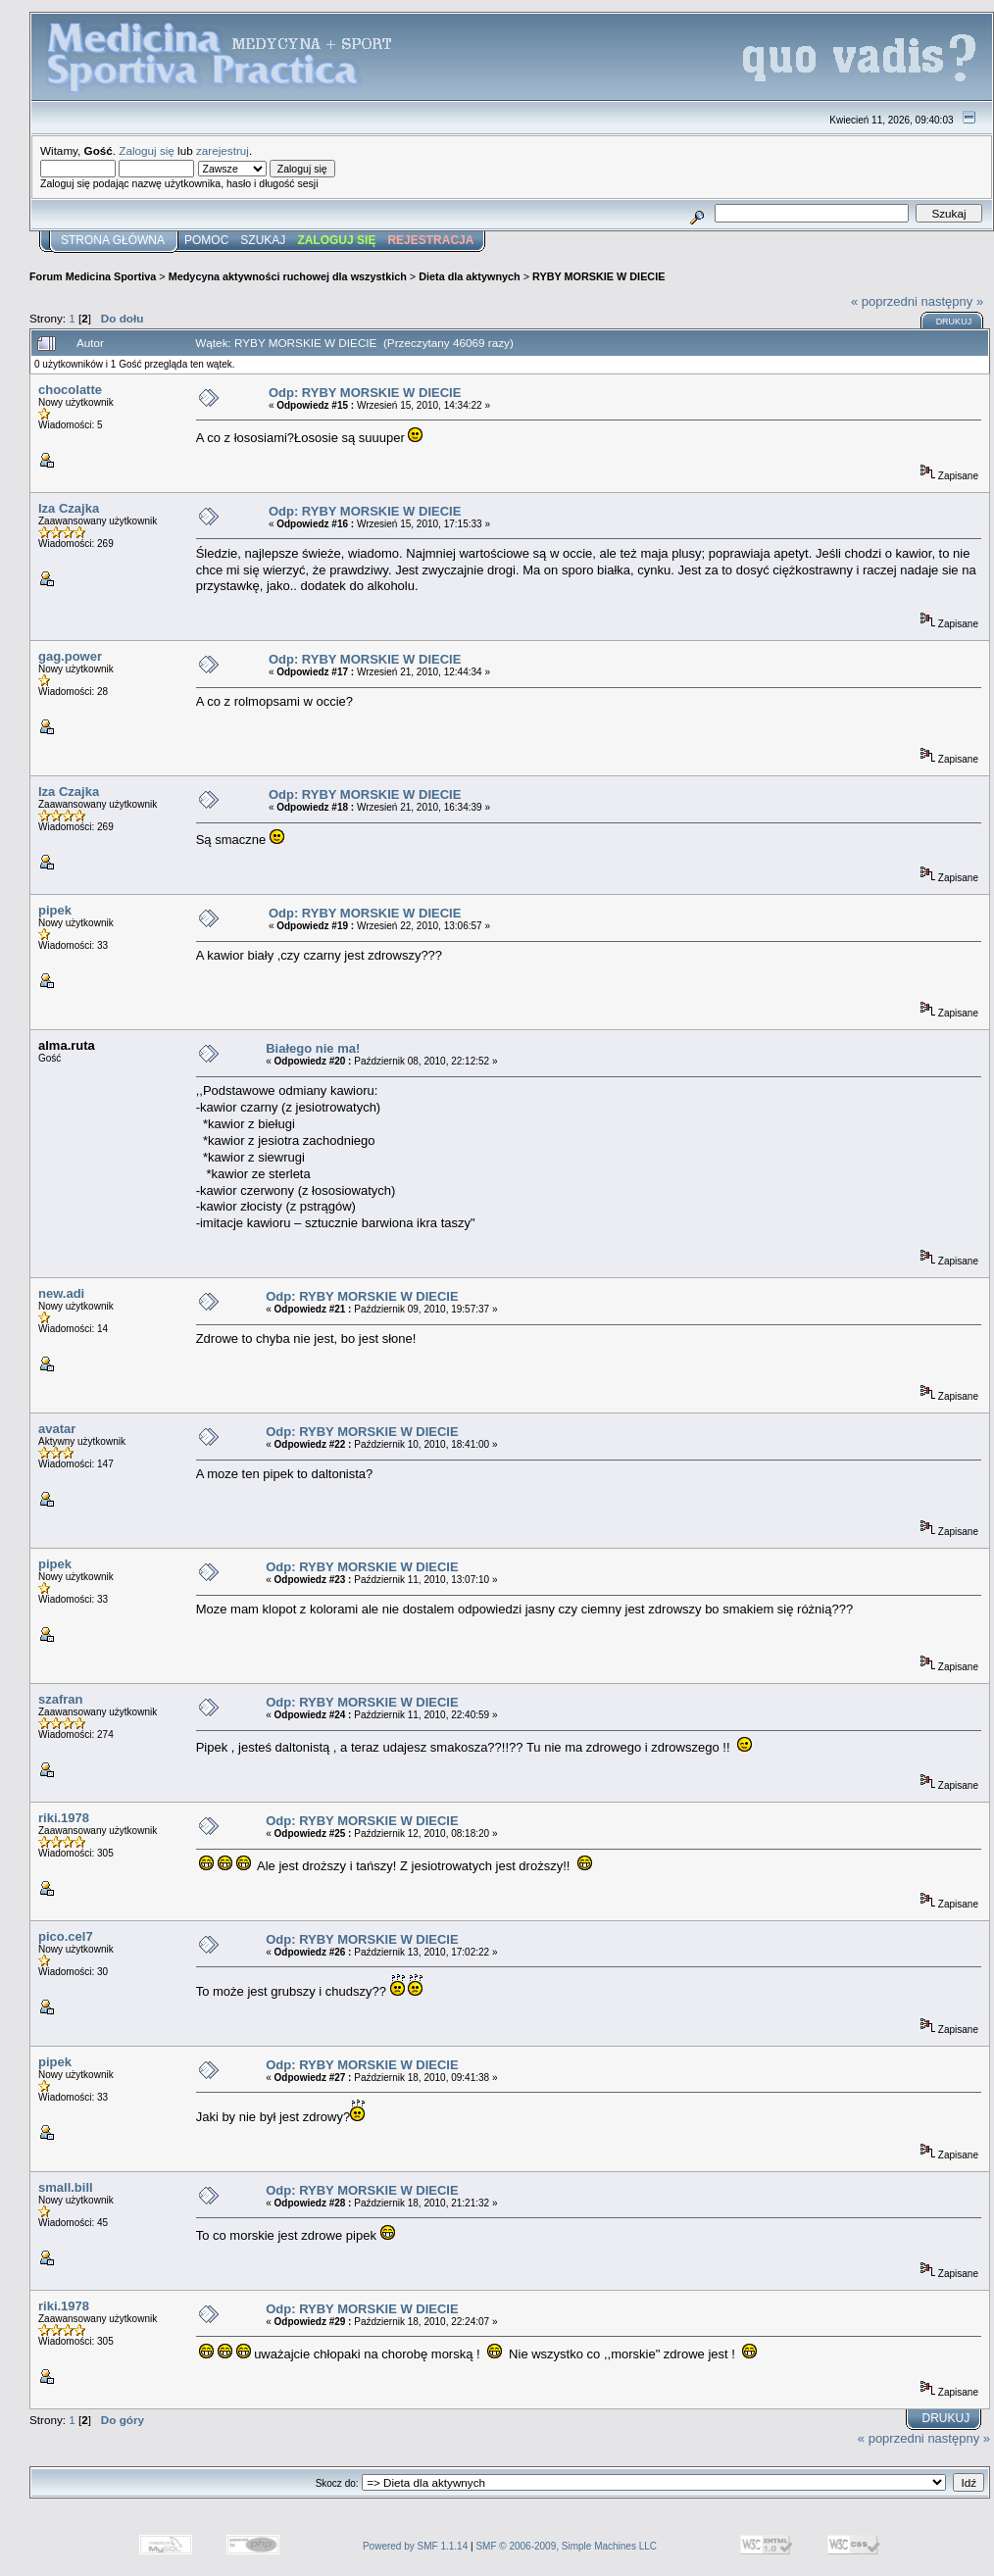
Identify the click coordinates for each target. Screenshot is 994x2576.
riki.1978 (63, 1817)
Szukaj (262, 240)
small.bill (65, 2187)
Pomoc (206, 240)
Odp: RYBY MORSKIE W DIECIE (365, 392)
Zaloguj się (146, 150)
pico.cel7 (65, 1936)
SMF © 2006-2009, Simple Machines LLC (566, 2546)
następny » (952, 301)
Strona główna (113, 240)
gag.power (70, 656)
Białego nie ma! (313, 1048)
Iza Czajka (68, 508)
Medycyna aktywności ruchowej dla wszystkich (288, 276)
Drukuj (954, 321)
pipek (55, 910)
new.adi (61, 1293)
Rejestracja (430, 240)
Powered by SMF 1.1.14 (415, 2546)
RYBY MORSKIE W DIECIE (598, 276)
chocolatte (70, 389)
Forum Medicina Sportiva (92, 276)
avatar (56, 1428)
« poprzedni (884, 301)
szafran (60, 1699)
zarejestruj (222, 150)
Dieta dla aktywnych (470, 276)
